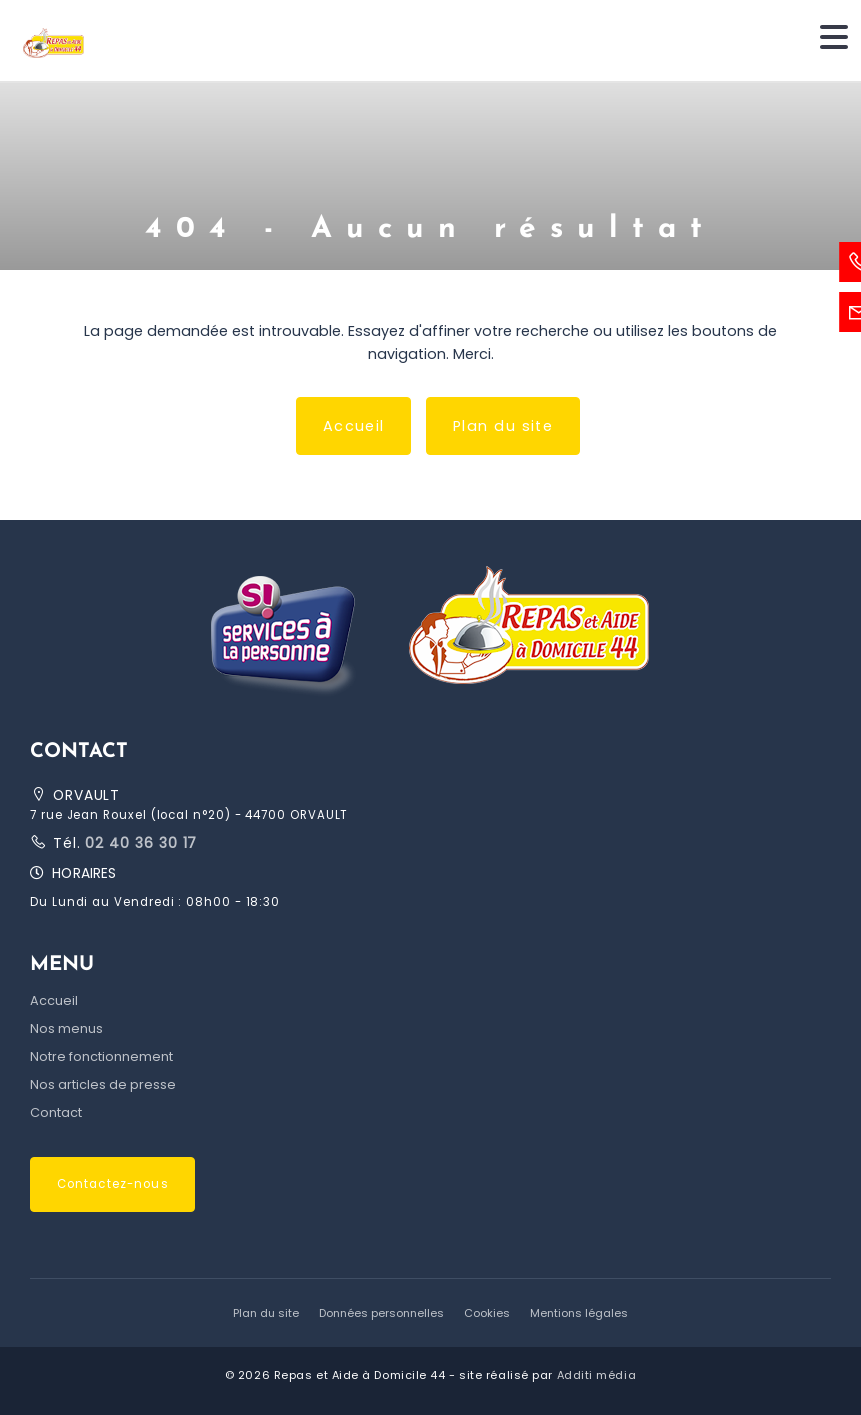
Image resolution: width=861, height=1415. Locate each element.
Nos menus (66, 1028)
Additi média (597, 1375)
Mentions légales (579, 1313)
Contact (56, 1112)
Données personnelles (381, 1313)
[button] (430, 630)
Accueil (354, 426)
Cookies (487, 1313)
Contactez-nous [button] (113, 1184)
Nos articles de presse (103, 1084)
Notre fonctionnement (101, 1056)
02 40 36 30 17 (139, 843)
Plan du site (503, 426)
